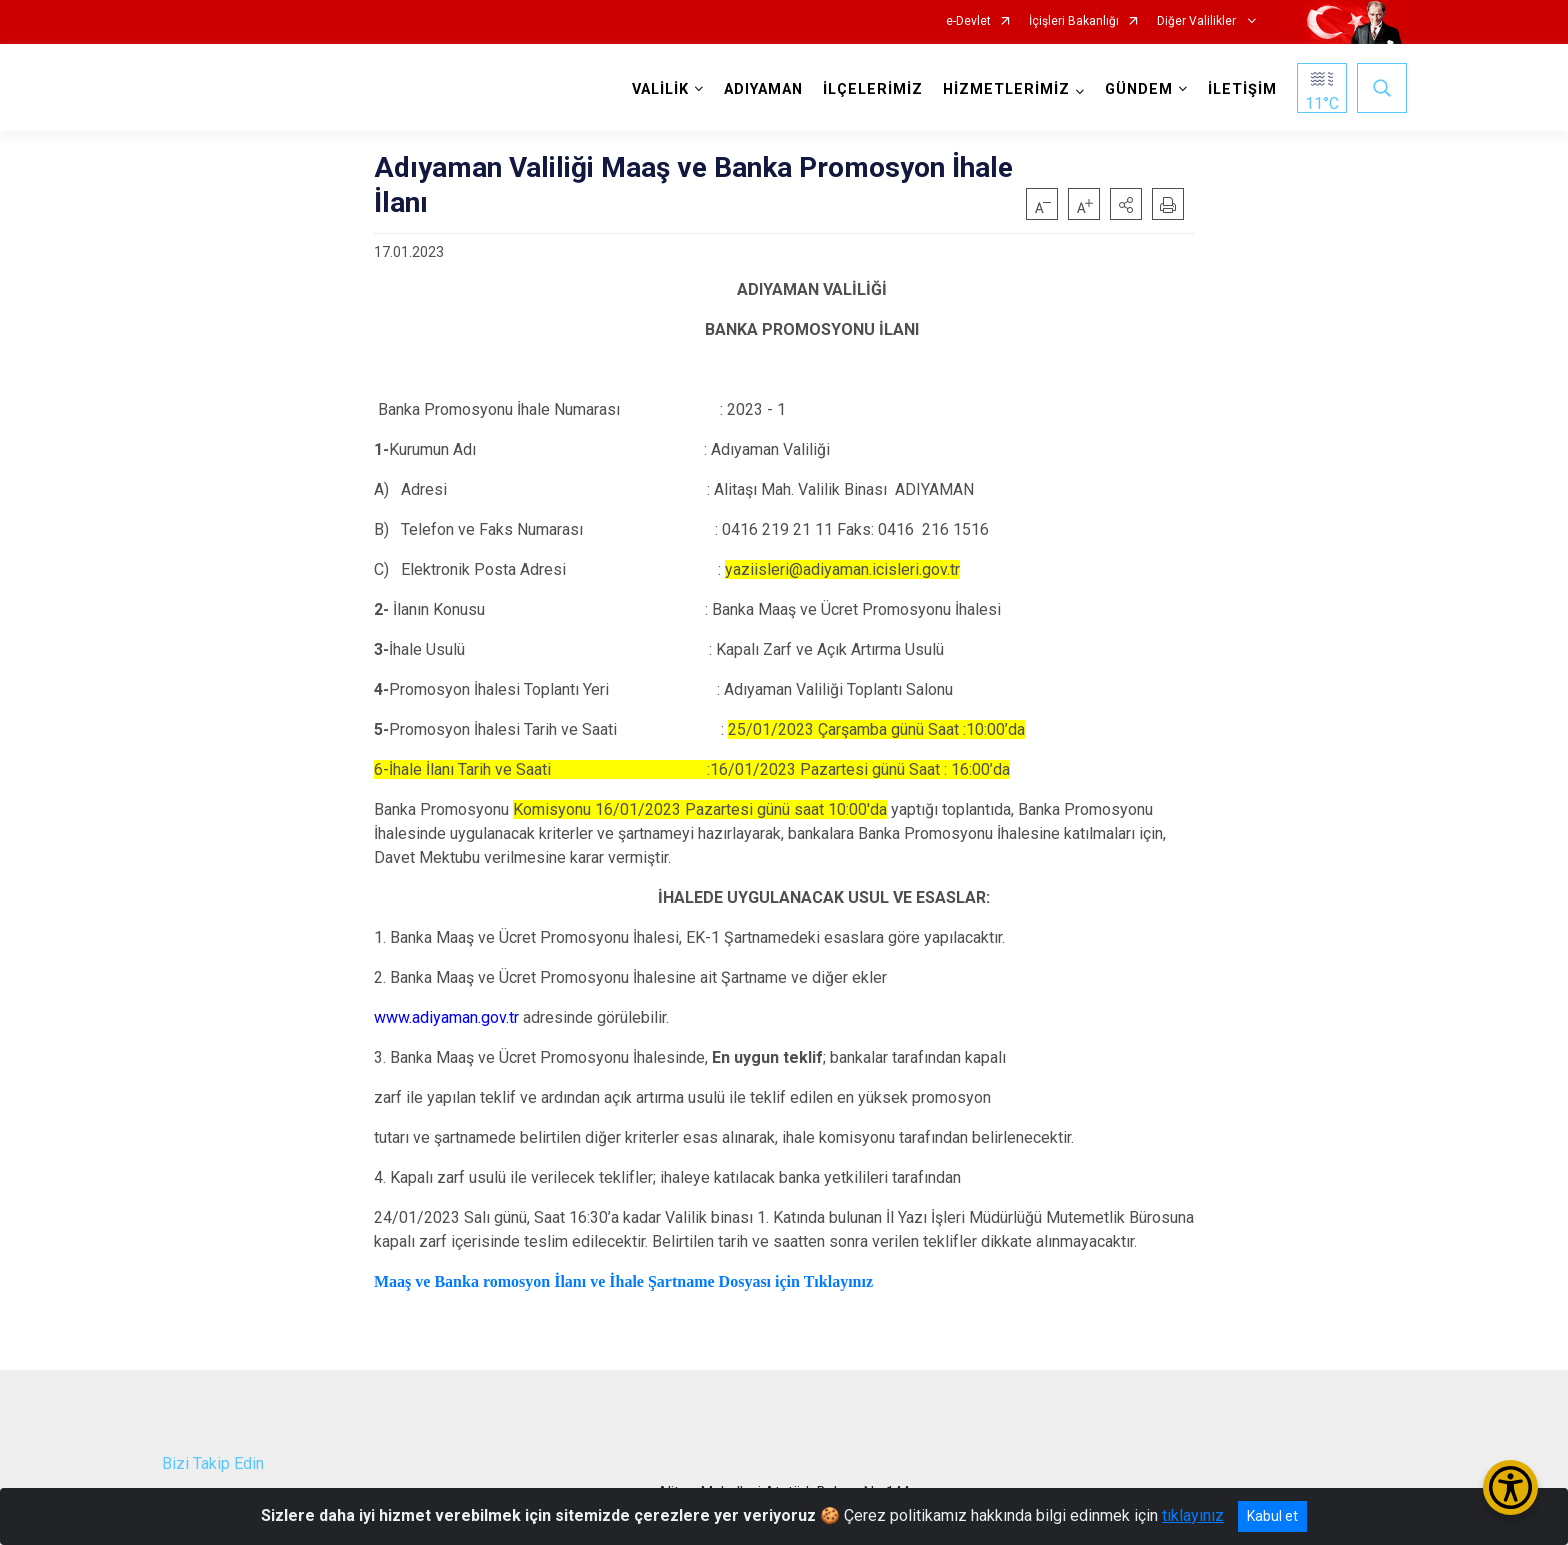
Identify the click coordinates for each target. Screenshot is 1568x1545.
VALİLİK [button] (660, 89)
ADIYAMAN (763, 89)
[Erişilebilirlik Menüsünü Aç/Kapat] (1510, 1487)
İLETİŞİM (1242, 89)
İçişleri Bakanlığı (1074, 21)
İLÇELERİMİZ (873, 89)
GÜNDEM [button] (1139, 89)
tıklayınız (1193, 1515)
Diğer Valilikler (1198, 21)
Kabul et (1272, 1516)
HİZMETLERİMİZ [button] (1006, 89)
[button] (1126, 204)
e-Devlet (968, 21)
